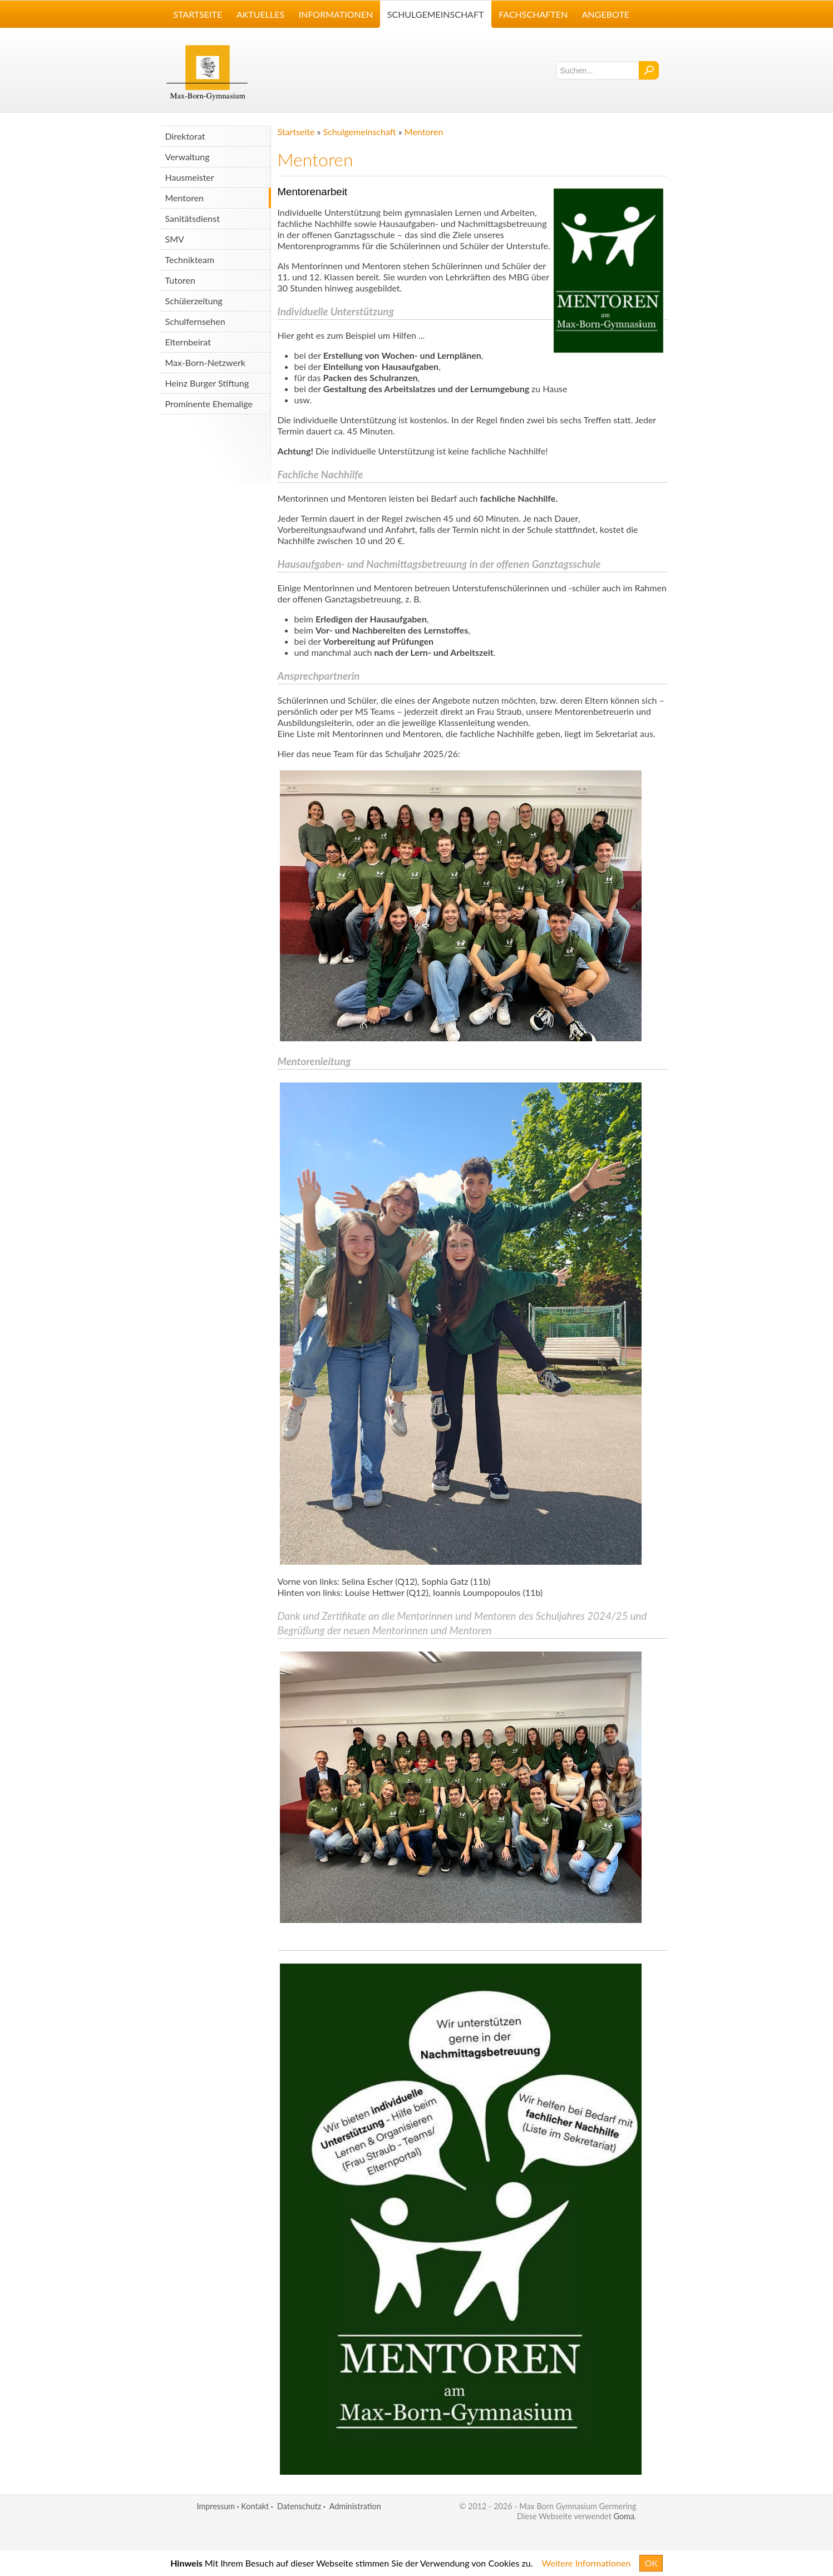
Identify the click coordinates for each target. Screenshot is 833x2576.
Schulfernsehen (195, 321)
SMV (174, 239)
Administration (355, 2506)
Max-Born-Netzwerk (205, 362)
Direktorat (185, 136)
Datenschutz (299, 2506)
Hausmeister (189, 177)
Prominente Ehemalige (209, 403)
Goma (624, 2516)
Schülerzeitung (194, 300)
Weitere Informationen (586, 2563)
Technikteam (190, 259)
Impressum (216, 2506)
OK (650, 2563)
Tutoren (180, 280)
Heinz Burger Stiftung (207, 383)
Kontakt (255, 2506)
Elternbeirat (188, 342)
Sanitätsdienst (192, 218)
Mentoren (184, 197)
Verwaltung (187, 156)
